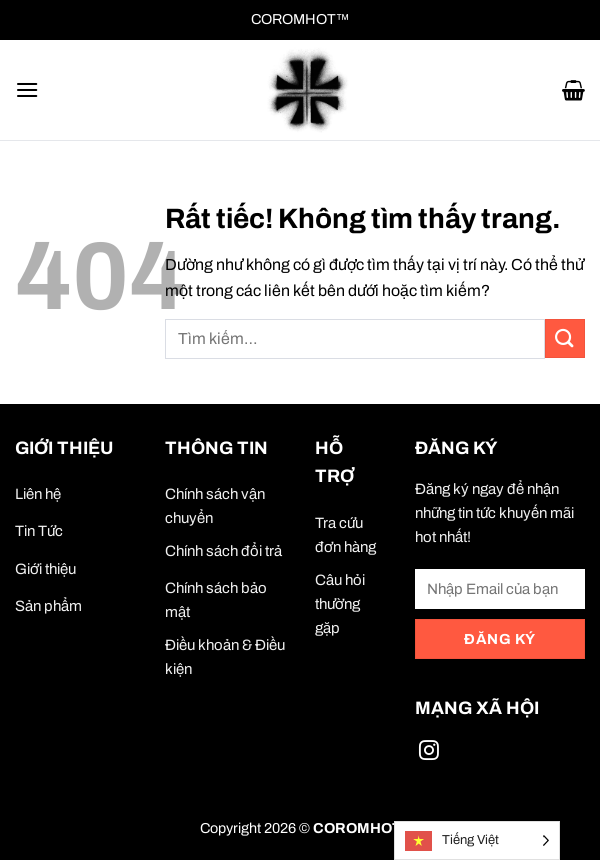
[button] (27, 89)
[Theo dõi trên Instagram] (429, 753)
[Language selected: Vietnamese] (477, 840)
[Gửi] (565, 338)
